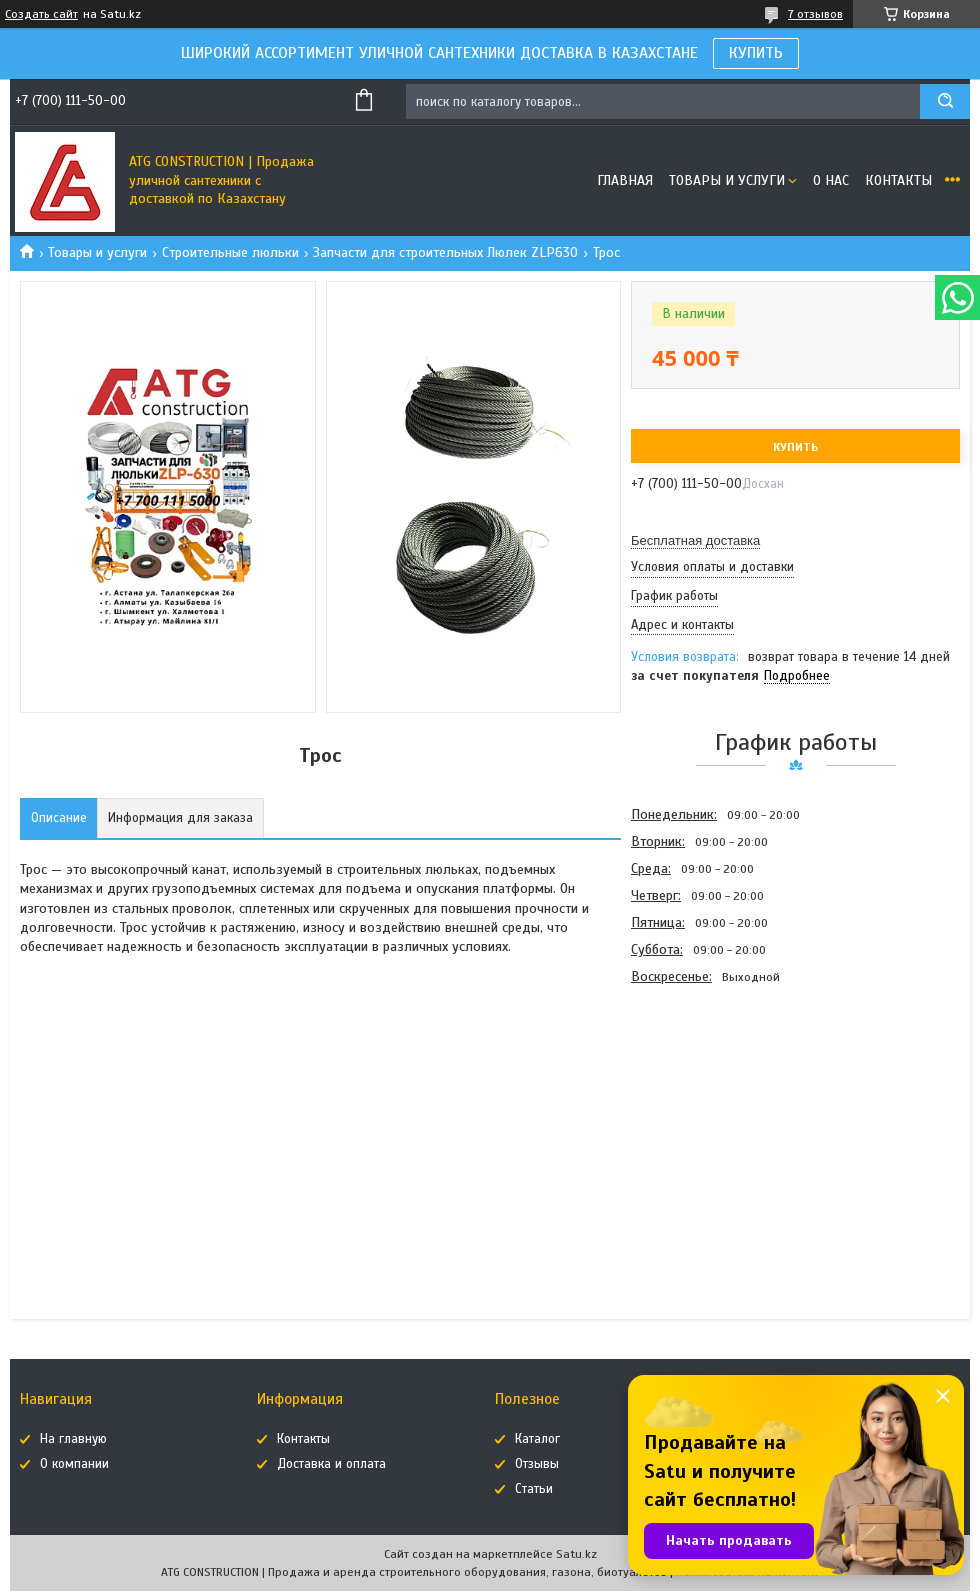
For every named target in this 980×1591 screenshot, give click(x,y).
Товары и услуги (727, 180)
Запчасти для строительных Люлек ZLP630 (445, 252)
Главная (625, 180)
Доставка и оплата (331, 1464)
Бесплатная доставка (695, 540)
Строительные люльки (230, 252)
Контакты (898, 180)
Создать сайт (41, 14)
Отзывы (537, 1464)
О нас (831, 180)
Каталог (537, 1439)
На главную (73, 1439)
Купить (795, 447)
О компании (74, 1464)
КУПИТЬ (756, 53)
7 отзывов (815, 14)
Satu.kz (576, 1554)
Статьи (534, 1489)
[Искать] (945, 101)
